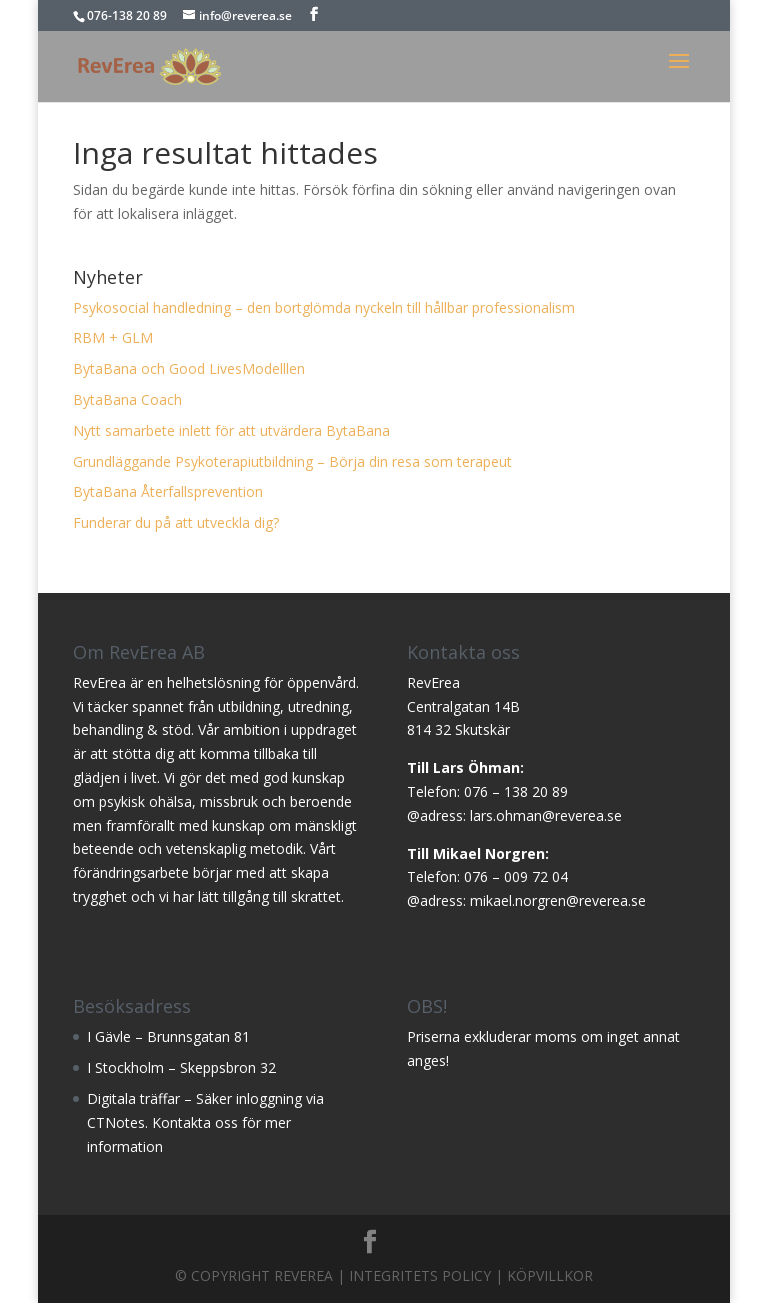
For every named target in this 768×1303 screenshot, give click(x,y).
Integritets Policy (420, 1275)
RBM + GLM (113, 337)
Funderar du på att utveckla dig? (176, 522)
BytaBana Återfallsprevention (168, 491)
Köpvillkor (550, 1275)
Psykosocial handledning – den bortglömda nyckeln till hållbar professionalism (324, 307)
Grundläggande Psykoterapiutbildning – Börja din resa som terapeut (292, 461)
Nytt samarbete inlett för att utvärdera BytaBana (231, 430)
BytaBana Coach (127, 399)
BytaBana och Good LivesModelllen (189, 368)
